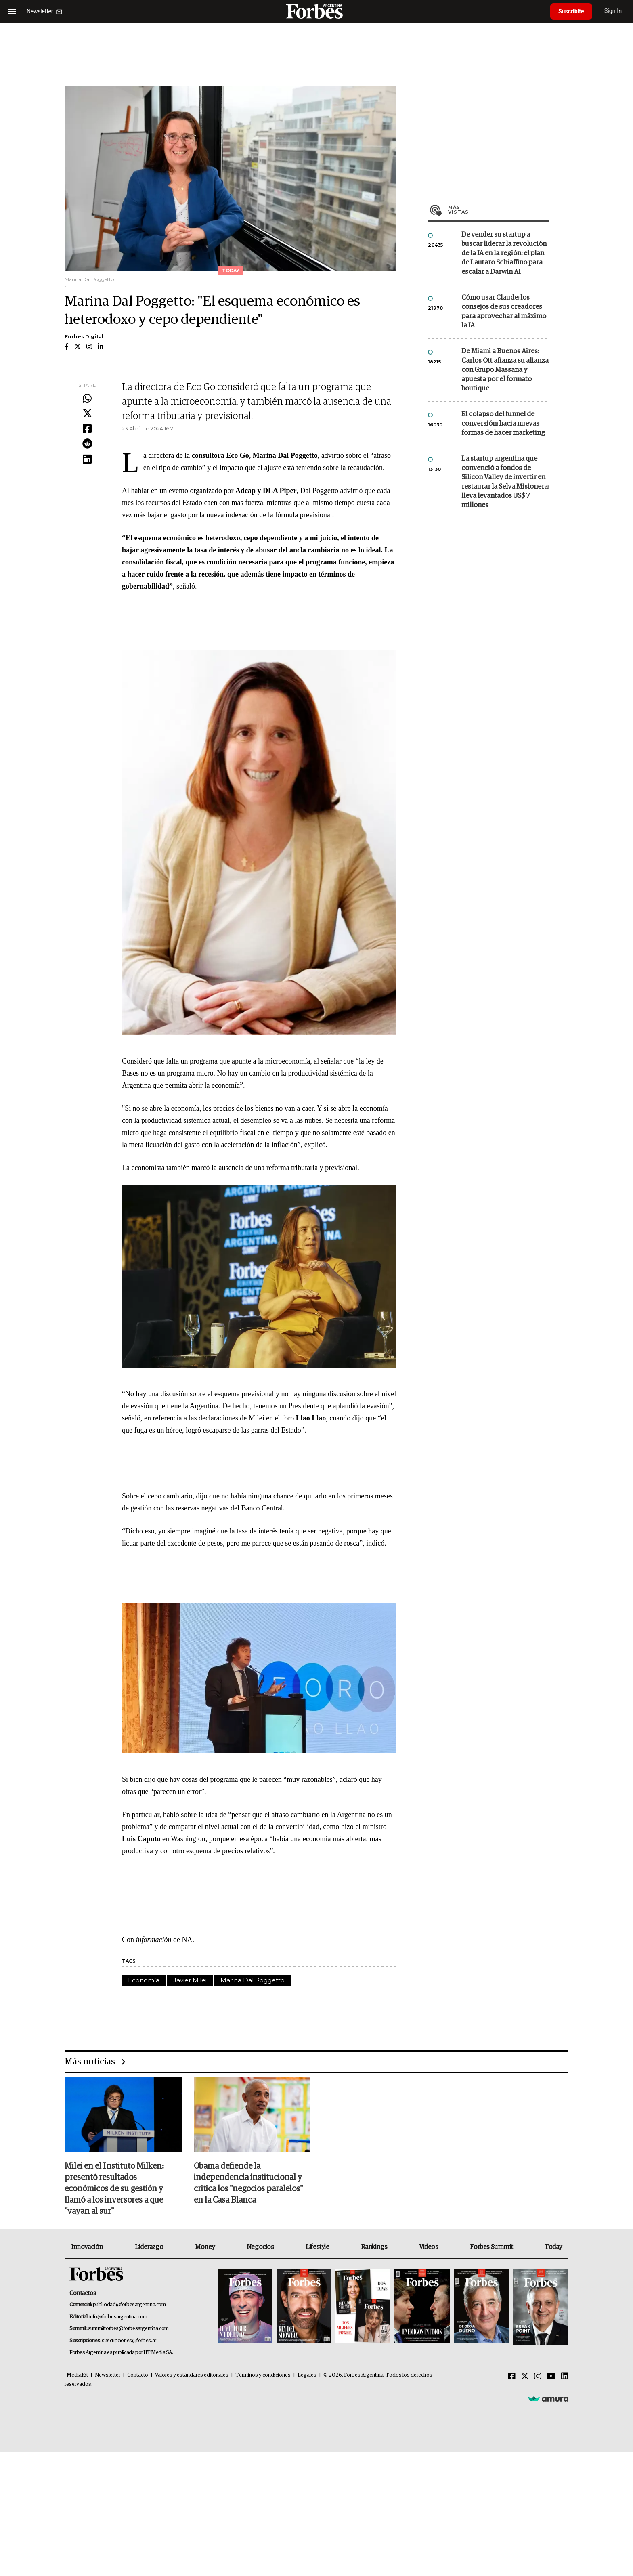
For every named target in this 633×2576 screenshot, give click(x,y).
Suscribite (571, 11)
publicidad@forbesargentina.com (129, 2304)
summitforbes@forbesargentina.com (128, 2328)
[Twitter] (525, 2376)
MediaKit (77, 2375)
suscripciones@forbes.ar (129, 2340)
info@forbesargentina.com (118, 2317)
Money (205, 2247)
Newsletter (107, 2375)
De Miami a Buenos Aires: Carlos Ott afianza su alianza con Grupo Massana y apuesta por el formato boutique (505, 370)
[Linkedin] (564, 2376)
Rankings (374, 2247)
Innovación (87, 2247)
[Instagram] (537, 2376)
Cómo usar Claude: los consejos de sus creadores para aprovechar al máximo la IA (503, 311)
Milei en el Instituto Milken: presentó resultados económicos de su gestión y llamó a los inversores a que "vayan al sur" (114, 2188)
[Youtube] (551, 2376)
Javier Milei (190, 1980)
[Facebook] (512, 2376)
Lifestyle (317, 2247)
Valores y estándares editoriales (191, 2375)
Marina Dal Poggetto (252, 1980)
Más (498, 209)
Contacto (137, 2375)
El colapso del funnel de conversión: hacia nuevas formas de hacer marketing (503, 423)
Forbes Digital (84, 337)
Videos (428, 2247)
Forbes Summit (491, 2247)
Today (553, 2247)
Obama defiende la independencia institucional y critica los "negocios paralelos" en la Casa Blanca (248, 2183)
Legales (307, 2375)
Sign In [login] (613, 11)
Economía (143, 1980)
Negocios (260, 2247)
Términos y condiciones (263, 2375)
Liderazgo (149, 2247)
